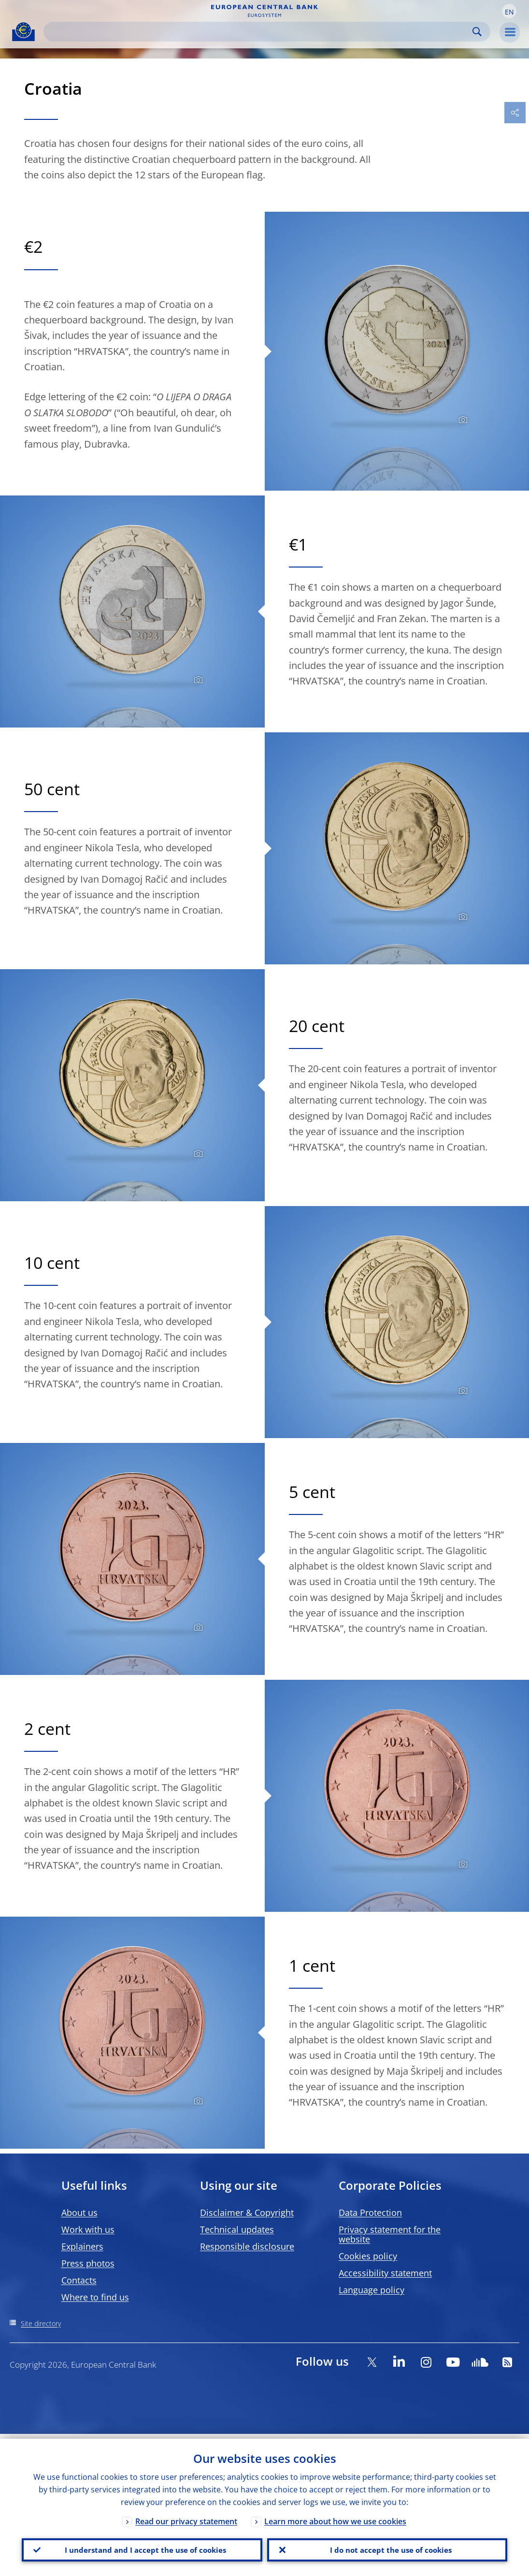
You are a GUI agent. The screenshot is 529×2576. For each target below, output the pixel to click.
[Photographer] (461, 420)
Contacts (79, 2280)
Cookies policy (368, 2256)
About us (79, 2212)
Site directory (41, 2323)
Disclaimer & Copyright (247, 2212)
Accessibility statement (385, 2273)
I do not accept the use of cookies (387, 2547)
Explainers (82, 2246)
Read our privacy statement (186, 2516)
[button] (509, 11)
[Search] (259, 31)
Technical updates (237, 2229)
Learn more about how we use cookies (335, 2516)
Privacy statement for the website (390, 2234)
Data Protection (370, 2212)
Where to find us (95, 2297)
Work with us (87, 2229)
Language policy (371, 2290)
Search (477, 31)
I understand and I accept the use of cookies (142, 2547)
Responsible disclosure (247, 2246)
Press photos (87, 2263)
